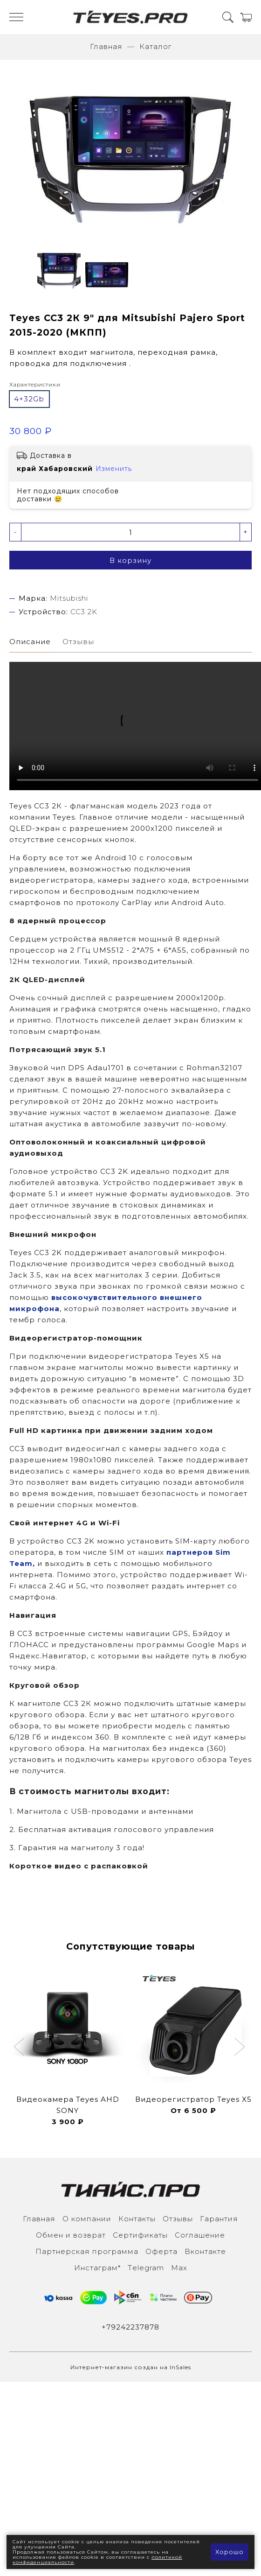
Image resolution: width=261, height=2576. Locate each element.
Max (179, 2267)
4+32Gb (29, 398)
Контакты (137, 2218)
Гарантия (219, 2218)
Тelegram (146, 2267)
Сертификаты (140, 2235)
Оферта (161, 2251)
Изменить (114, 468)
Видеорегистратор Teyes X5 (193, 2099)
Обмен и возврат (71, 2235)
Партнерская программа (86, 2251)
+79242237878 (130, 2327)
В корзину (130, 560)
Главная (106, 46)
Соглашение (200, 2235)
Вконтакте (205, 2251)
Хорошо (229, 2551)
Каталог (155, 46)
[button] (20, 2047)
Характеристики (35, 384)
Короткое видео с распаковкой (78, 1865)
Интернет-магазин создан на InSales (130, 2367)
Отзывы (178, 2218)
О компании (86, 2218)
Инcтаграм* (97, 2267)
